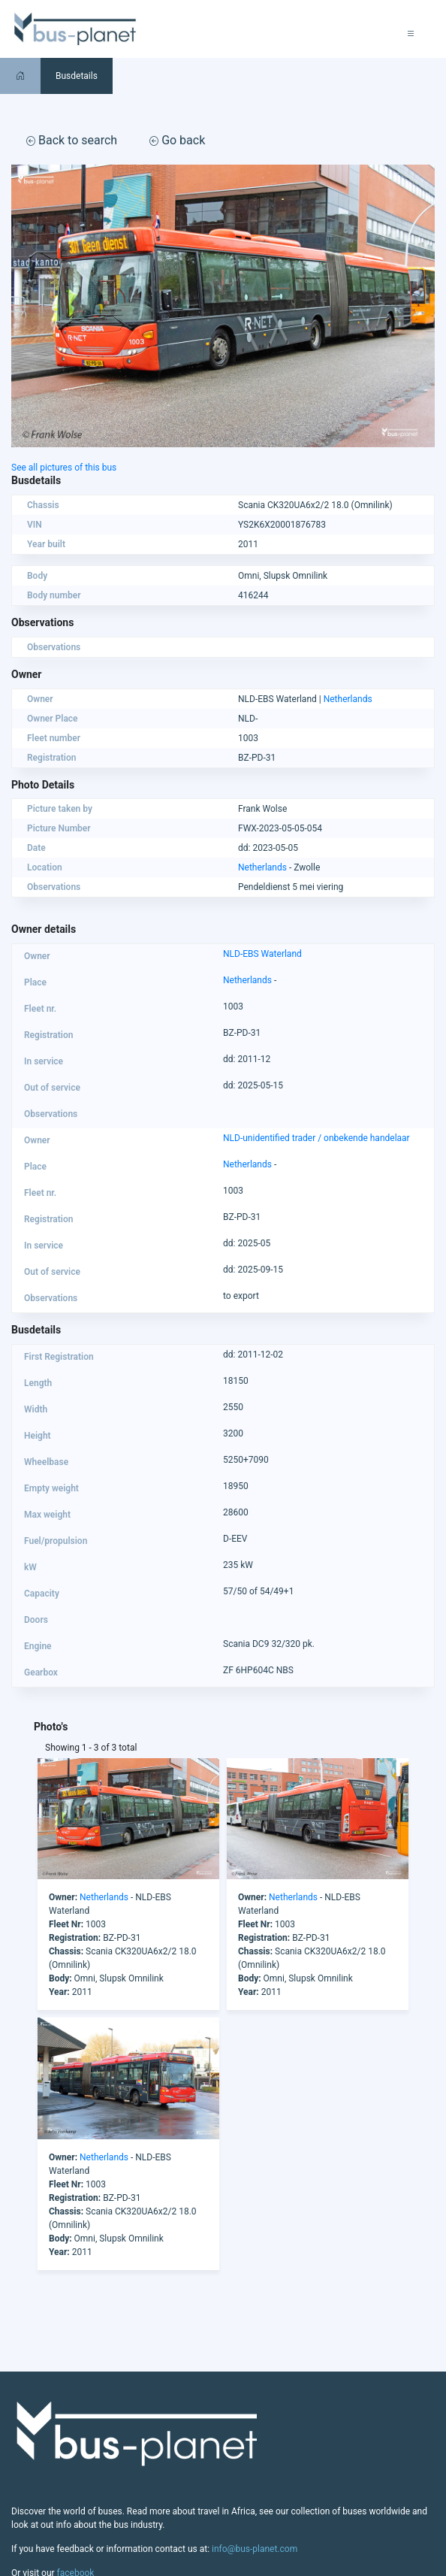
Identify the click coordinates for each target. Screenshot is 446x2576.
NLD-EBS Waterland (262, 954)
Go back (177, 140)
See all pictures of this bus (63, 467)
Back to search (71, 140)
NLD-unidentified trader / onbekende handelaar (316, 1138)
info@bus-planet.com (254, 2549)
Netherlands (348, 699)
